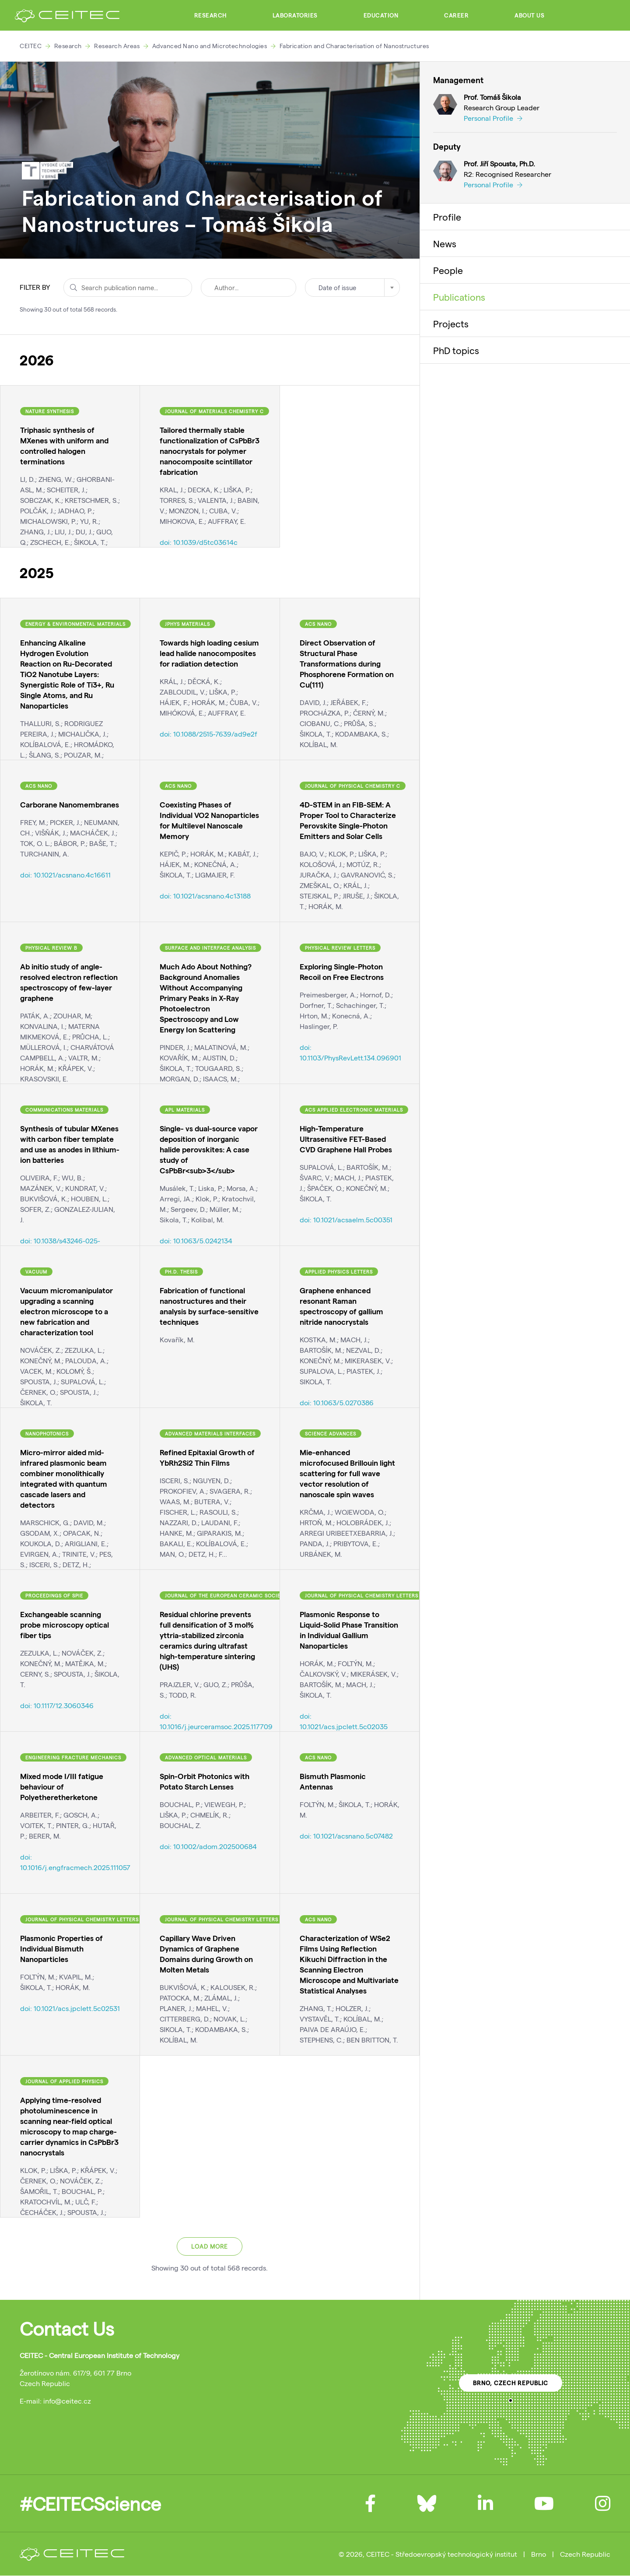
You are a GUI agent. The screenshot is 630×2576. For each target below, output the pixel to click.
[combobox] (352, 287)
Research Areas (117, 45)
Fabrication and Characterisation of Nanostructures (354, 45)
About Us (529, 15)
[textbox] (352, 287)
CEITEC (31, 45)
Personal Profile (493, 118)
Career (456, 15)
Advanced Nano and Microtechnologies (209, 45)
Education (381, 15)
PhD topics (456, 350)
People (448, 270)
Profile (447, 216)
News (444, 243)
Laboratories (295, 15)
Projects (451, 323)
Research (210, 15)
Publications (459, 296)
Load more (209, 2246)
